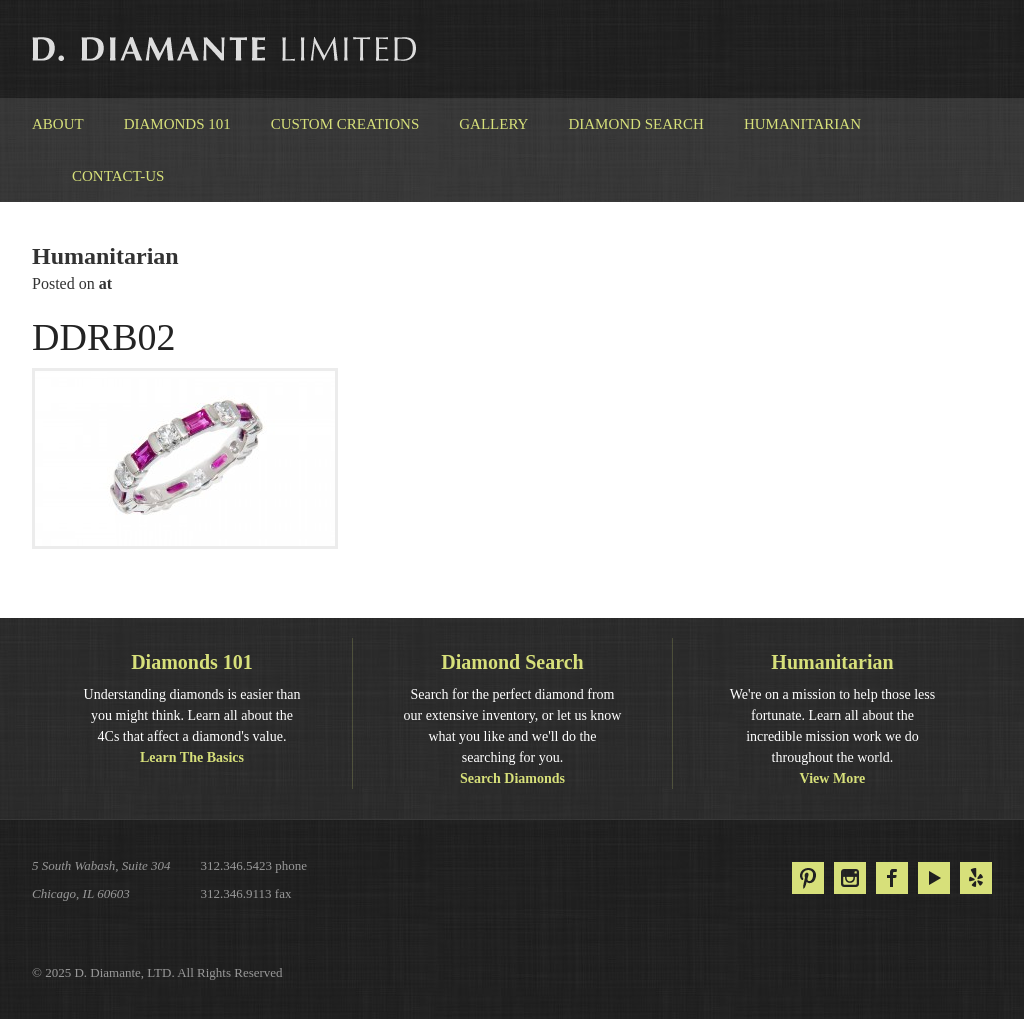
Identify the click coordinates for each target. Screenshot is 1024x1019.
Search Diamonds (512, 778)
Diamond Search (635, 124)
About (58, 124)
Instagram (850, 878)
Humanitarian (802, 124)
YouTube (934, 878)
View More (833, 778)
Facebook (892, 878)
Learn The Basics (192, 757)
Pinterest (808, 878)
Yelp (976, 878)
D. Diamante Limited (226, 49)
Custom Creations (345, 124)
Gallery (493, 124)
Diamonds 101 (177, 124)
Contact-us (118, 176)
